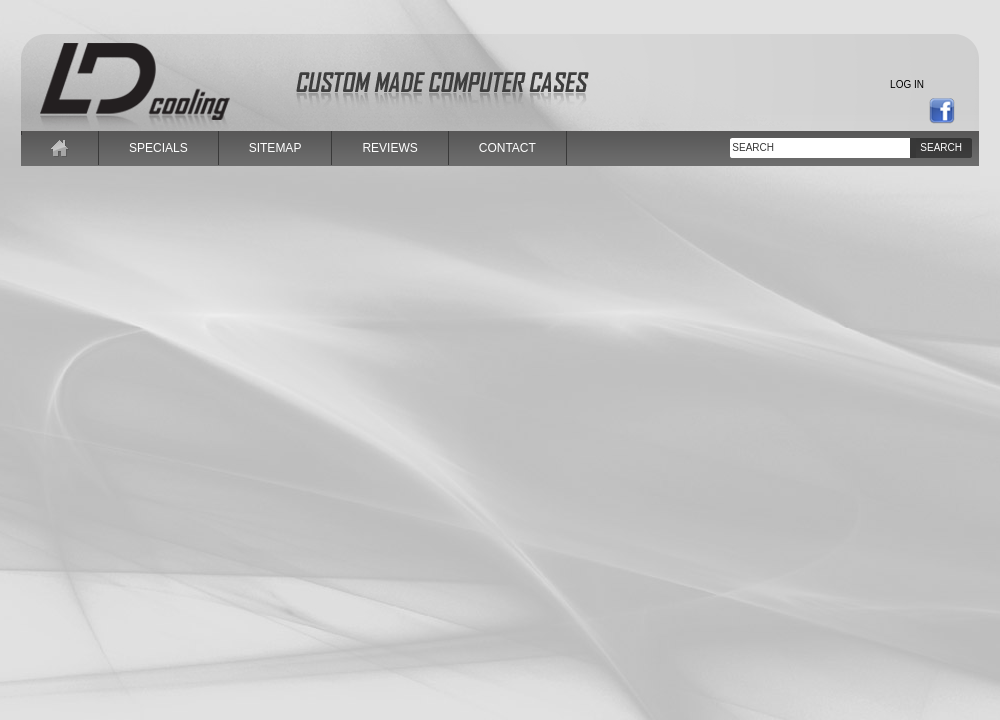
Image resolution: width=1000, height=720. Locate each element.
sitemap (275, 148)
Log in (907, 84)
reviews (389, 148)
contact (507, 148)
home (60, 148)
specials (158, 148)
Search (941, 147)
